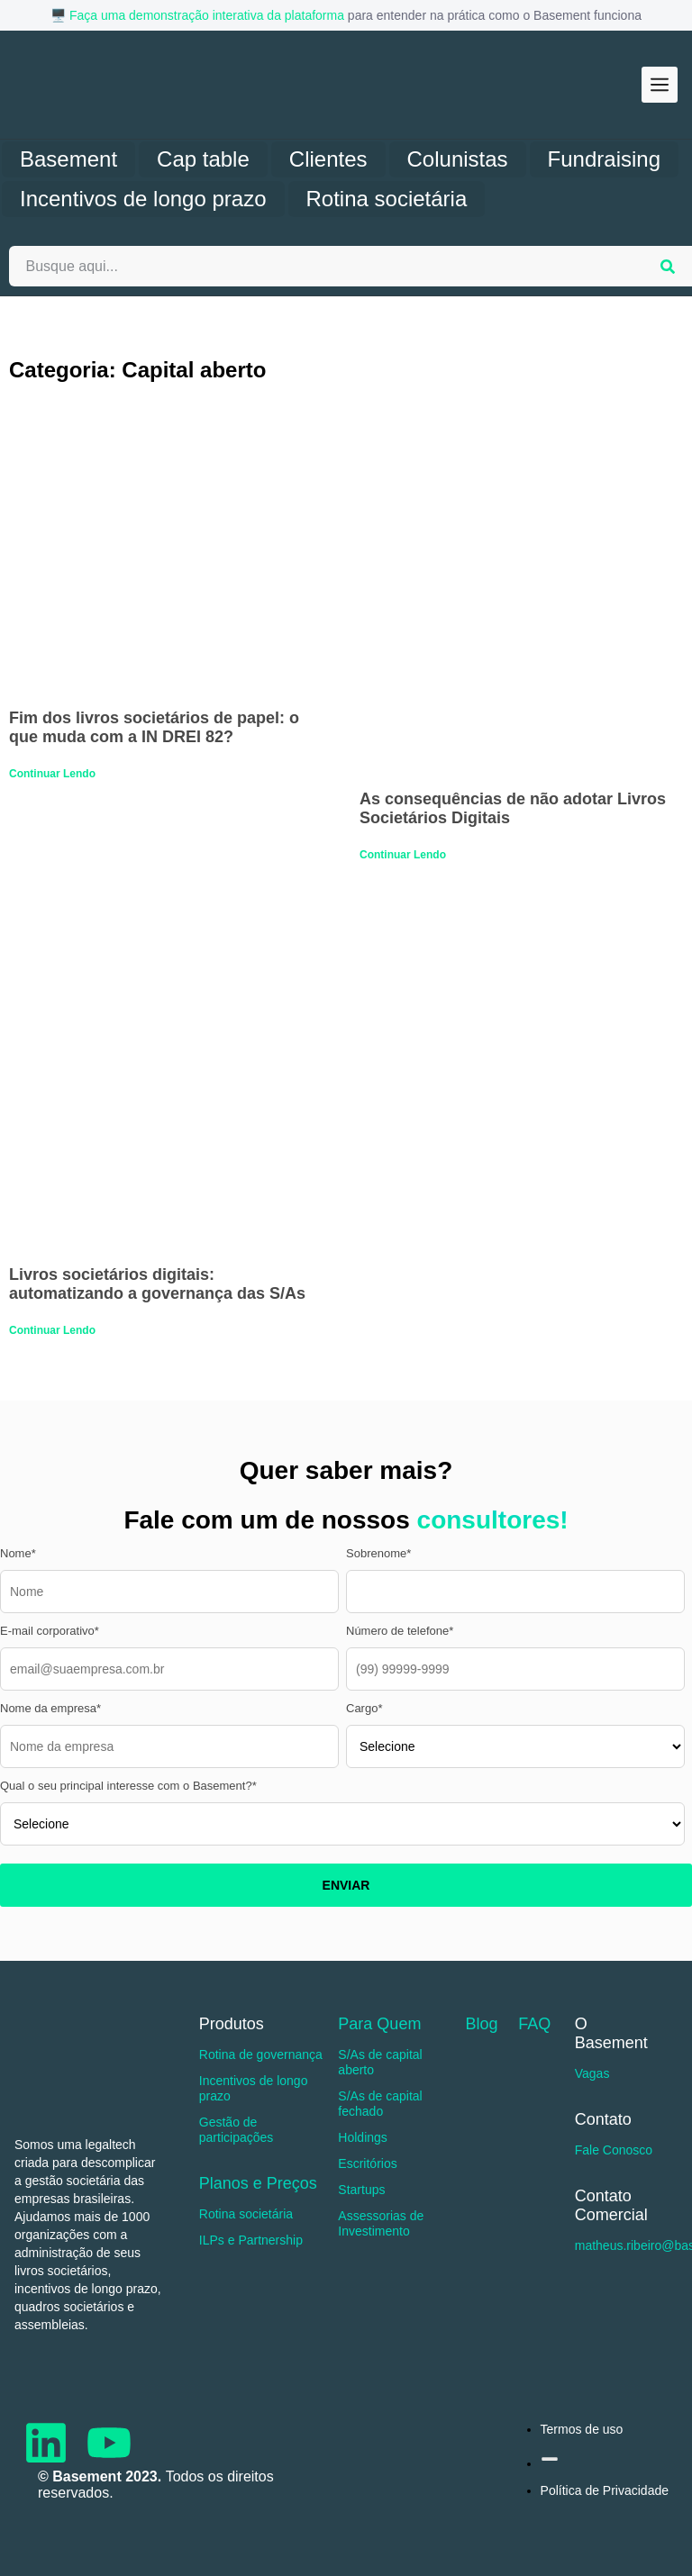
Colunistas (457, 159)
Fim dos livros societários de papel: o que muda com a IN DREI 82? (154, 727)
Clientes (328, 159)
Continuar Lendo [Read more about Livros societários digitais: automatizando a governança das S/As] (52, 1330)
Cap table (203, 159)
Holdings (362, 2137)
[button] (660, 85)
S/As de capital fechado (380, 2103)
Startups (361, 2189)
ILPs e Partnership (251, 2240)
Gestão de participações (236, 2130)
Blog (481, 2024)
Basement (68, 159)
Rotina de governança (261, 2054)
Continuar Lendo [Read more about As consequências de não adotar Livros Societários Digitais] (403, 854)
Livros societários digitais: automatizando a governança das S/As (157, 1283)
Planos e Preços (258, 2183)
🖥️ (59, 15)
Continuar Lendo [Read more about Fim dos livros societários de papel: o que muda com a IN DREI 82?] (52, 773)
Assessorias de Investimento (380, 2223)
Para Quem (379, 2024)
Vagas (592, 2073)
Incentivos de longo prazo (143, 198)
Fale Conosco (613, 2150)
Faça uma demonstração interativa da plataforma (206, 15)
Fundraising (604, 159)
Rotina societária (387, 198)
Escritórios (367, 2163)
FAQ (534, 2024)
